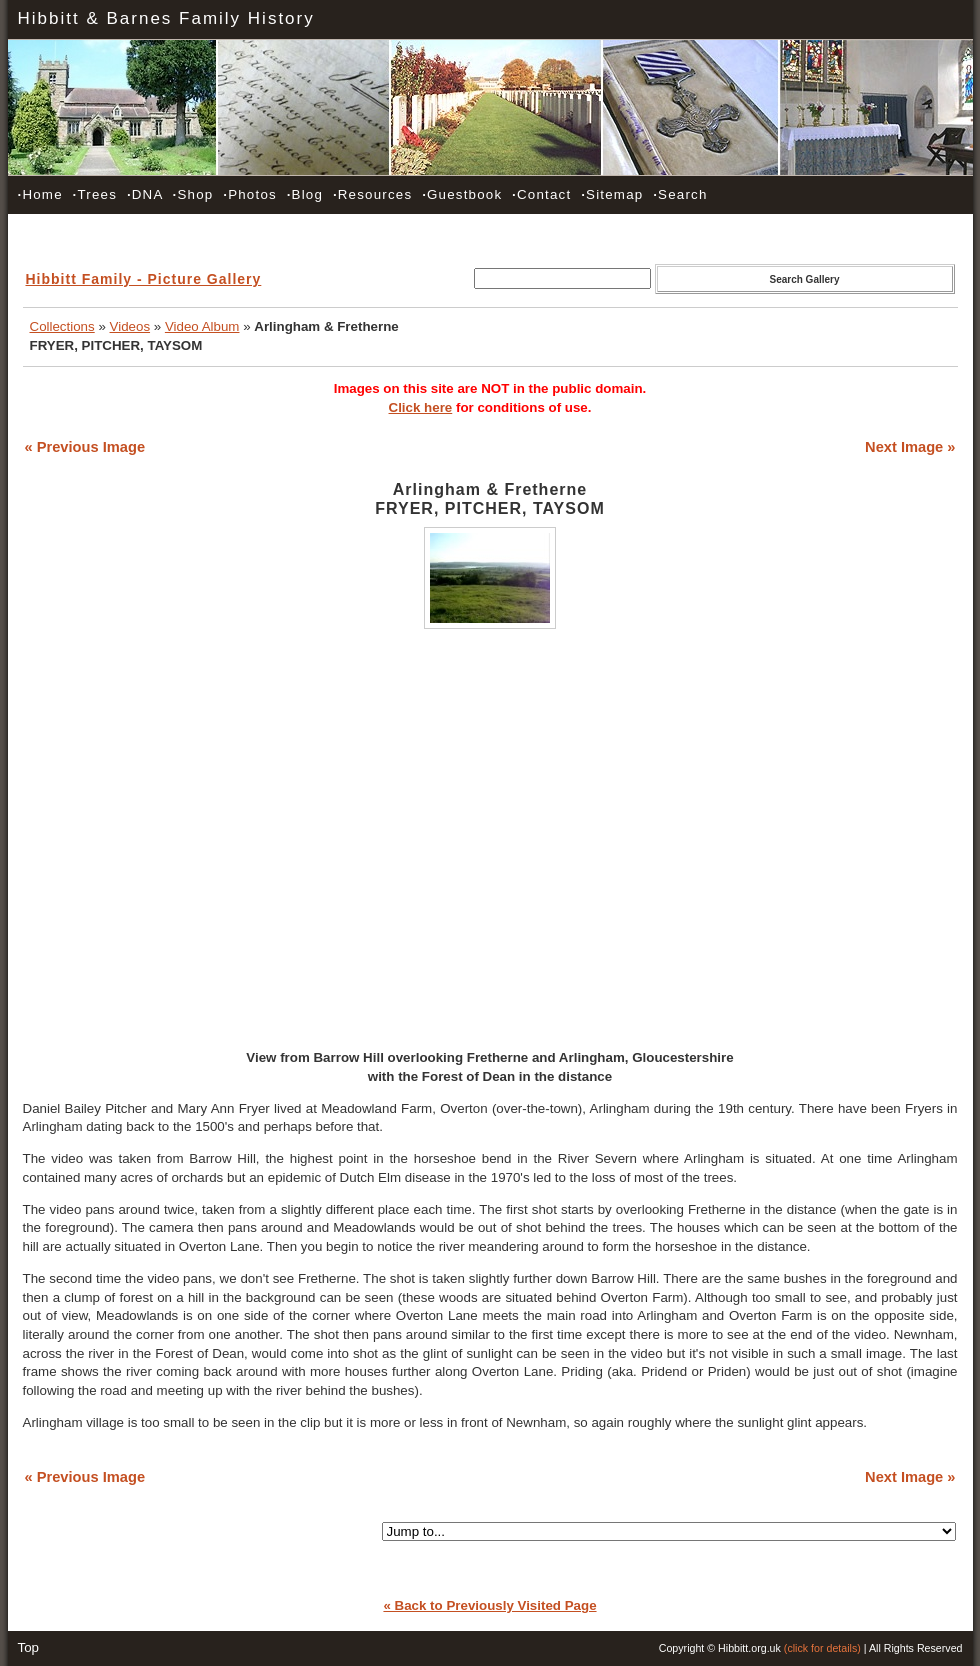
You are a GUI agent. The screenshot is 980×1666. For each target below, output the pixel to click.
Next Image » (910, 447)
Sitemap (612, 194)
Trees (95, 194)
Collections (62, 326)
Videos (130, 326)
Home (40, 194)
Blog (305, 194)
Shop (193, 194)
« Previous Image (85, 447)
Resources (372, 194)
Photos (250, 194)
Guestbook (462, 194)
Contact (541, 194)
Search (680, 194)
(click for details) (822, 1648)
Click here (421, 407)
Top (29, 1647)
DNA (145, 194)
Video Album (202, 326)
